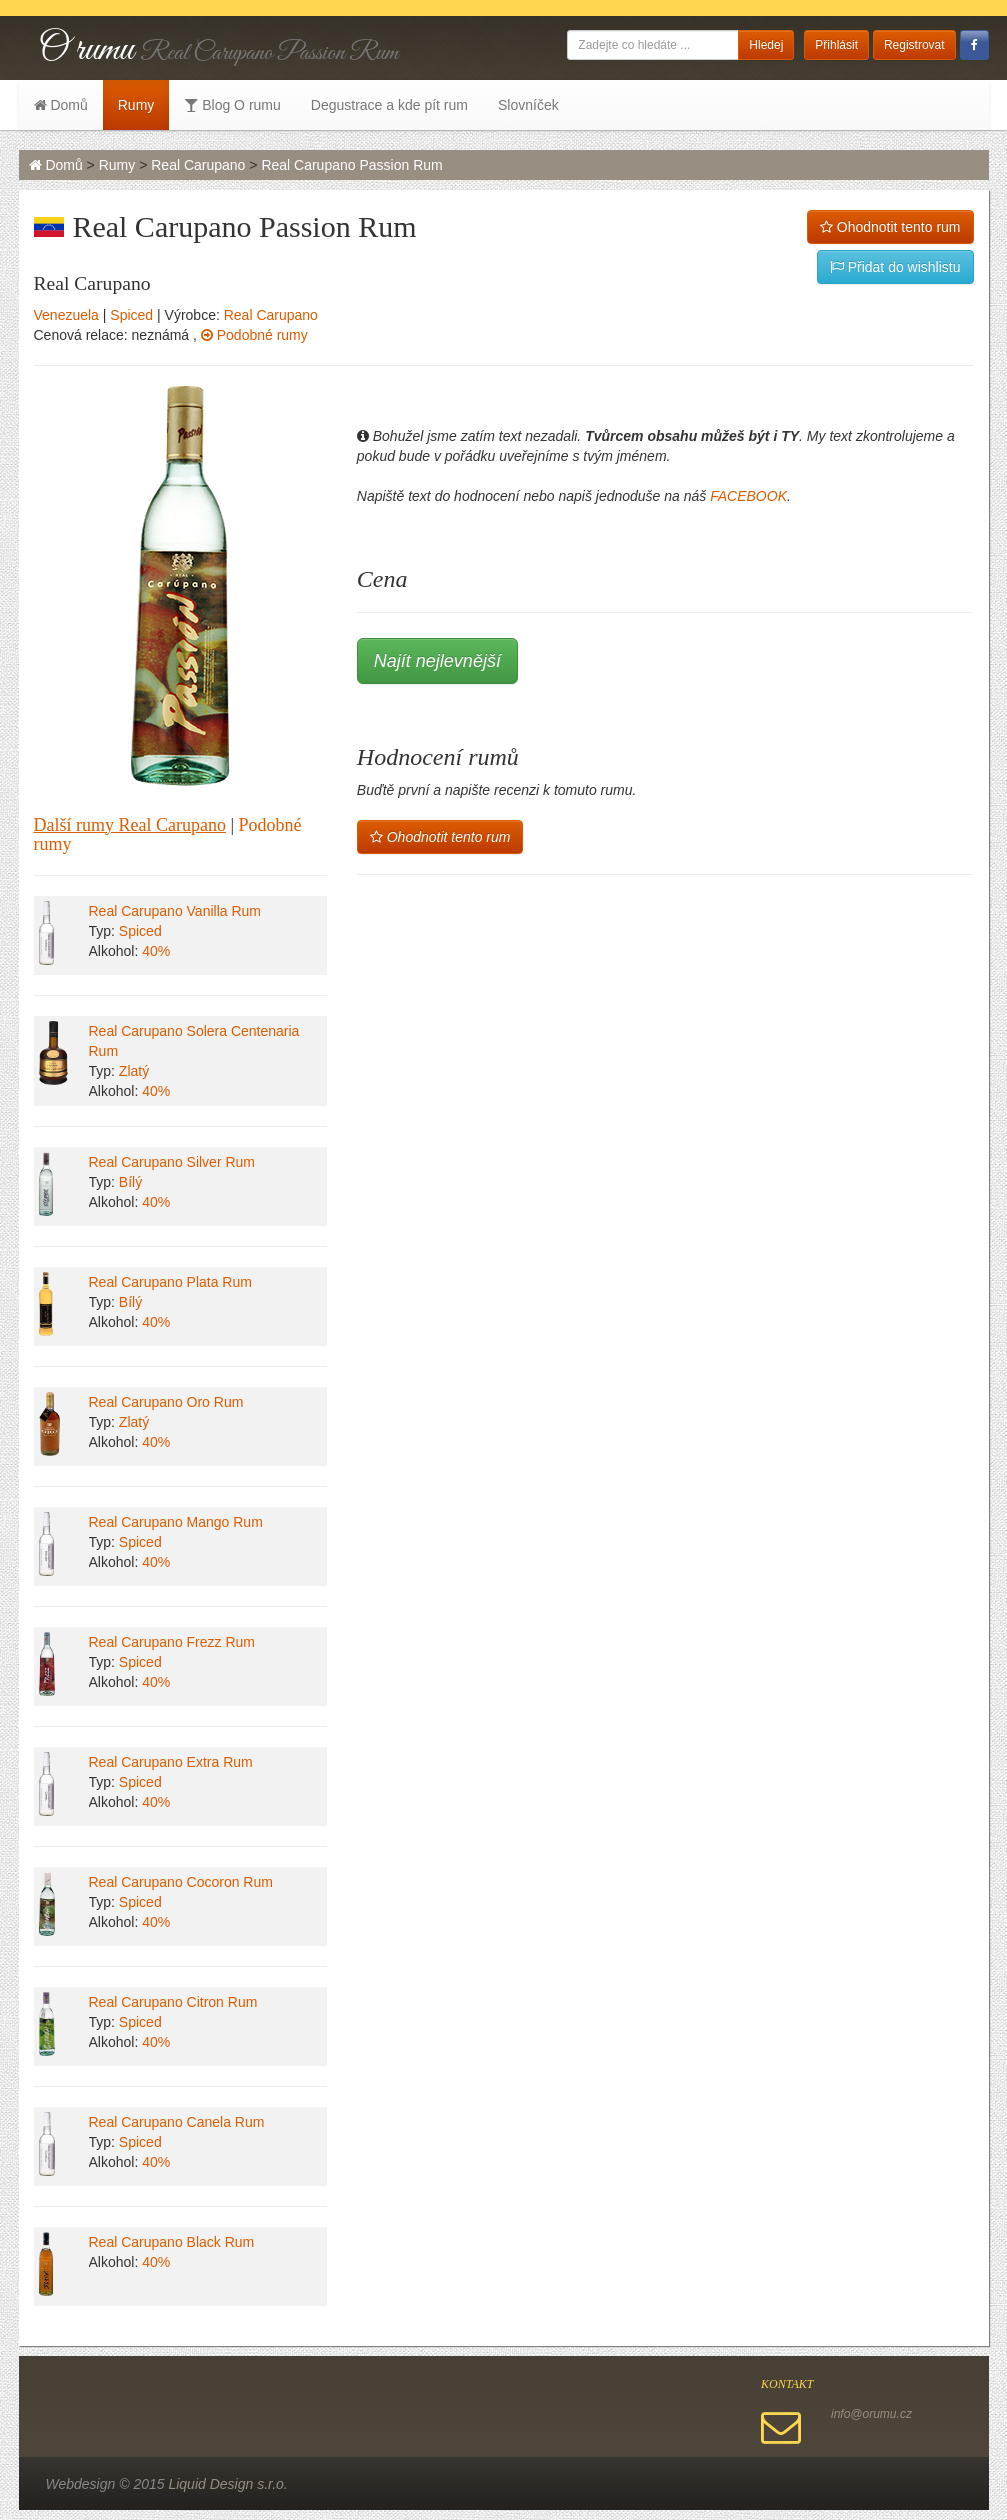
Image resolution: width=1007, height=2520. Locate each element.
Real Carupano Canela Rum (177, 2122)
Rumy (136, 105)
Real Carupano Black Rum (172, 2242)
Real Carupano (198, 165)
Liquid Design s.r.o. (227, 2484)
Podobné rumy (254, 335)
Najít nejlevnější (437, 661)
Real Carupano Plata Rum (170, 1282)
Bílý (130, 1182)
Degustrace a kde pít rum (389, 105)
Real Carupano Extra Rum (171, 1762)
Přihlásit (836, 45)
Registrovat (914, 45)
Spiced (131, 315)
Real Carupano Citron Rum (173, 2002)
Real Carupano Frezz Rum (172, 1642)
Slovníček (528, 105)
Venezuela (66, 315)
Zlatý (134, 1071)
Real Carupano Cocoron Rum (181, 1882)
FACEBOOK (748, 496)
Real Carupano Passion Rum (351, 165)
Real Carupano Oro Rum (166, 1402)
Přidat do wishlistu (895, 267)
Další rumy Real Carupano (130, 825)
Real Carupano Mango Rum (176, 1522)
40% (156, 951)
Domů (61, 105)
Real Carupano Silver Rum (172, 1162)
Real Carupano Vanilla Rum (175, 911)
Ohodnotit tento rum (890, 227)
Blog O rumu (232, 105)
